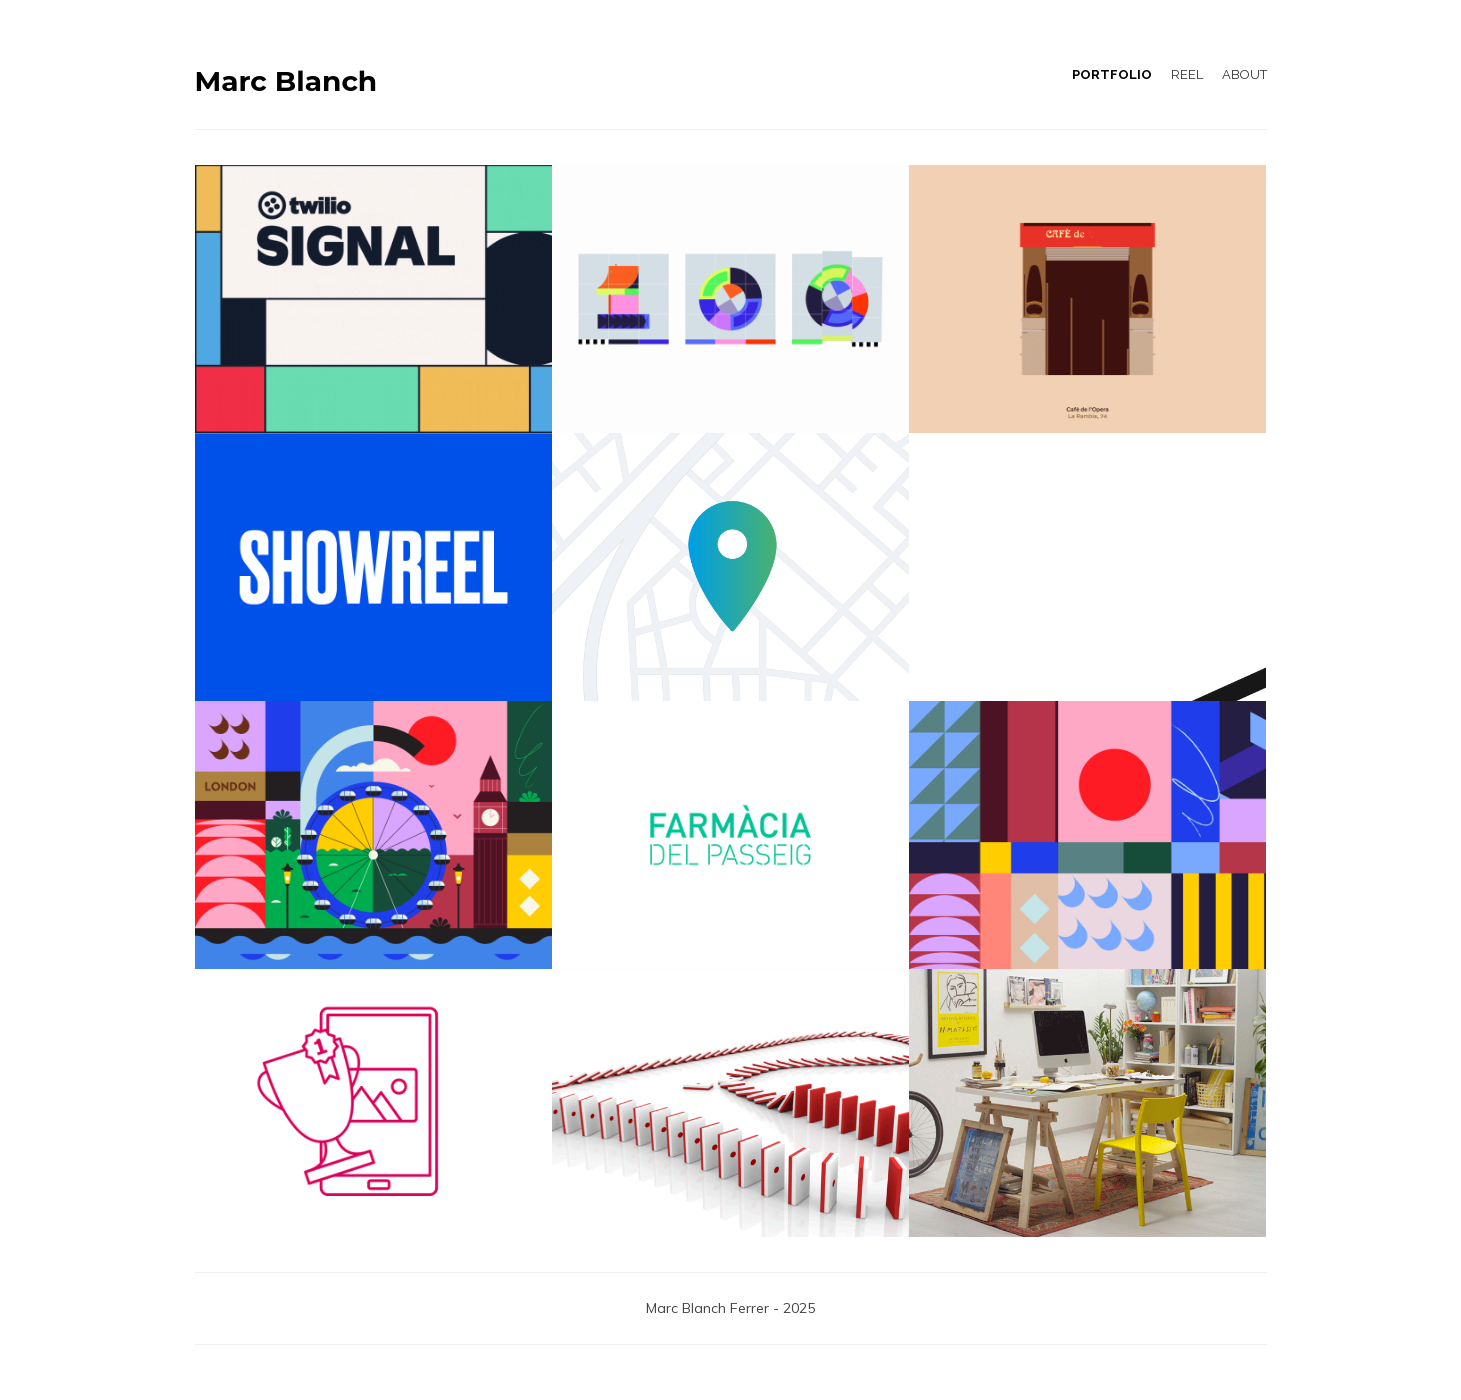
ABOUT (1244, 74)
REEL (1187, 74)
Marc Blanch (286, 81)
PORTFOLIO (1112, 74)
